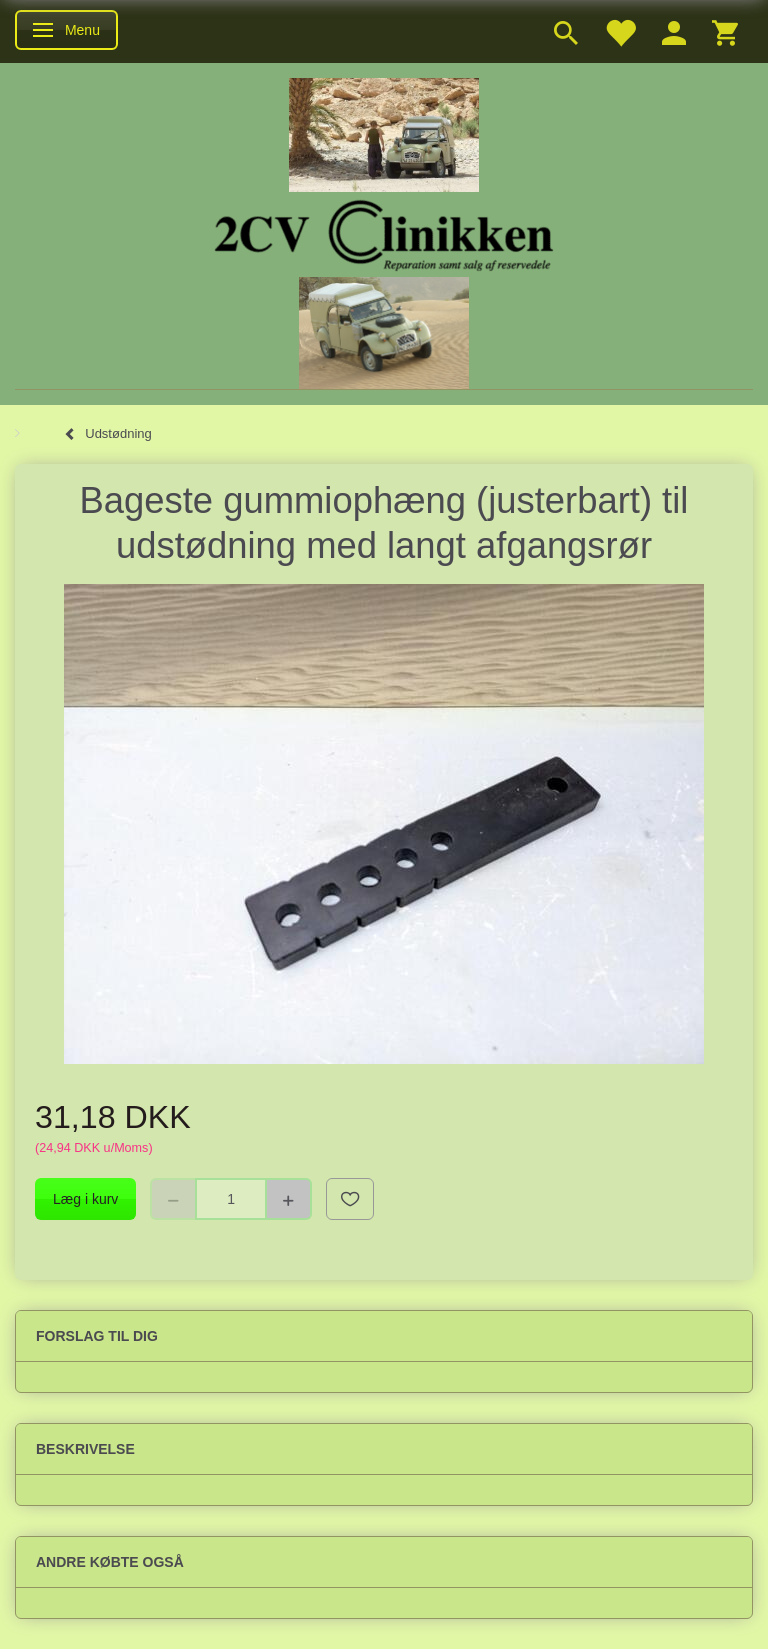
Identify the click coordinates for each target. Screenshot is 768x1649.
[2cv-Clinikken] (384, 232)
